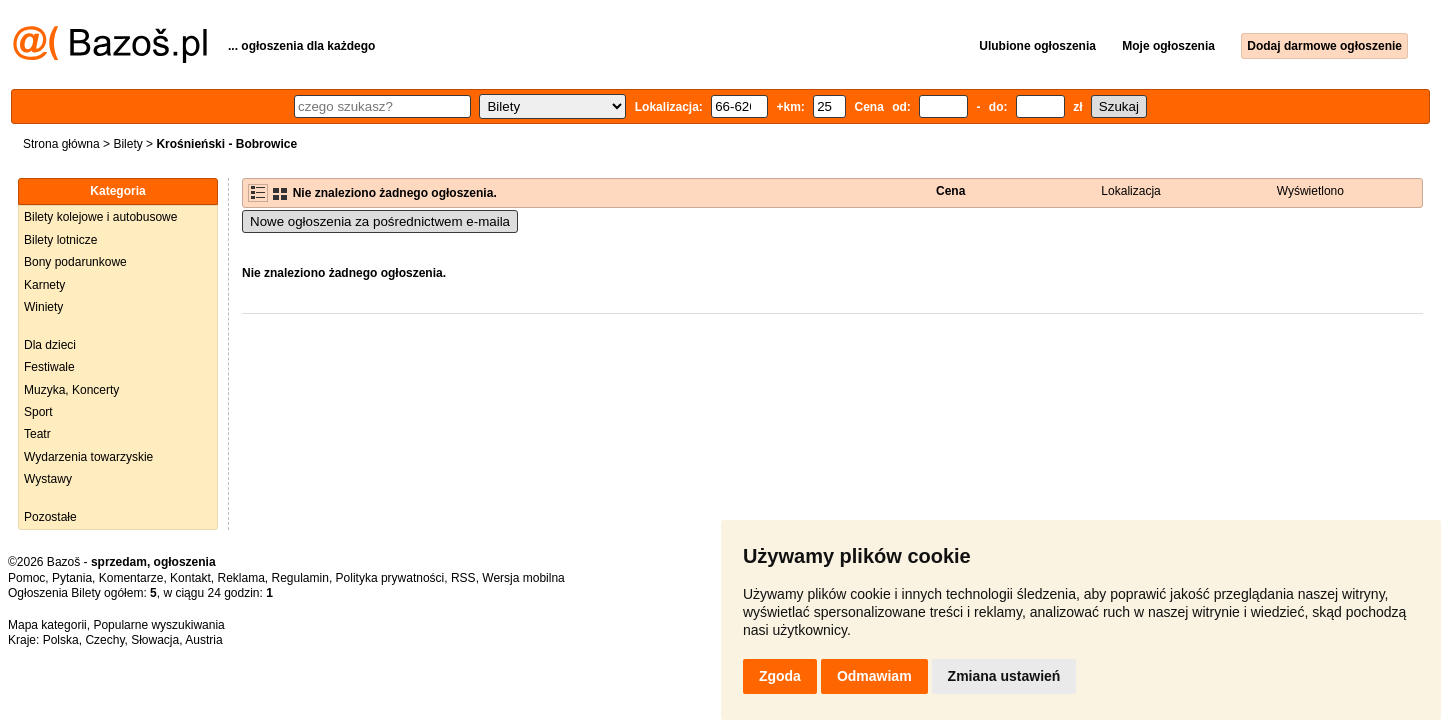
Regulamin (300, 578)
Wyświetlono (1310, 191)
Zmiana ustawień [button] (1004, 676)
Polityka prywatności (390, 578)
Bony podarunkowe (75, 262)
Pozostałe (50, 517)
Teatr (37, 434)
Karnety (44, 285)
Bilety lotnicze (60, 240)
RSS (463, 578)
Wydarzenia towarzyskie (88, 457)
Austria (203, 640)
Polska (61, 640)
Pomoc (26, 578)
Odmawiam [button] (874, 676)
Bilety (127, 144)
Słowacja (155, 640)
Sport (38, 412)
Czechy (104, 640)
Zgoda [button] (780, 676)
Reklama (240, 578)
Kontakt (190, 578)
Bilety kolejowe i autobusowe (100, 217)
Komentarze (131, 578)
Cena (950, 191)
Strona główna (61, 144)
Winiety (43, 307)
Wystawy (48, 479)
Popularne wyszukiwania (158, 625)
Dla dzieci (50, 345)
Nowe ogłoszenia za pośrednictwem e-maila (380, 221)
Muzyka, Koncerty (71, 390)
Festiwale (49, 367)
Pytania (72, 578)
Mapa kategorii (47, 625)
